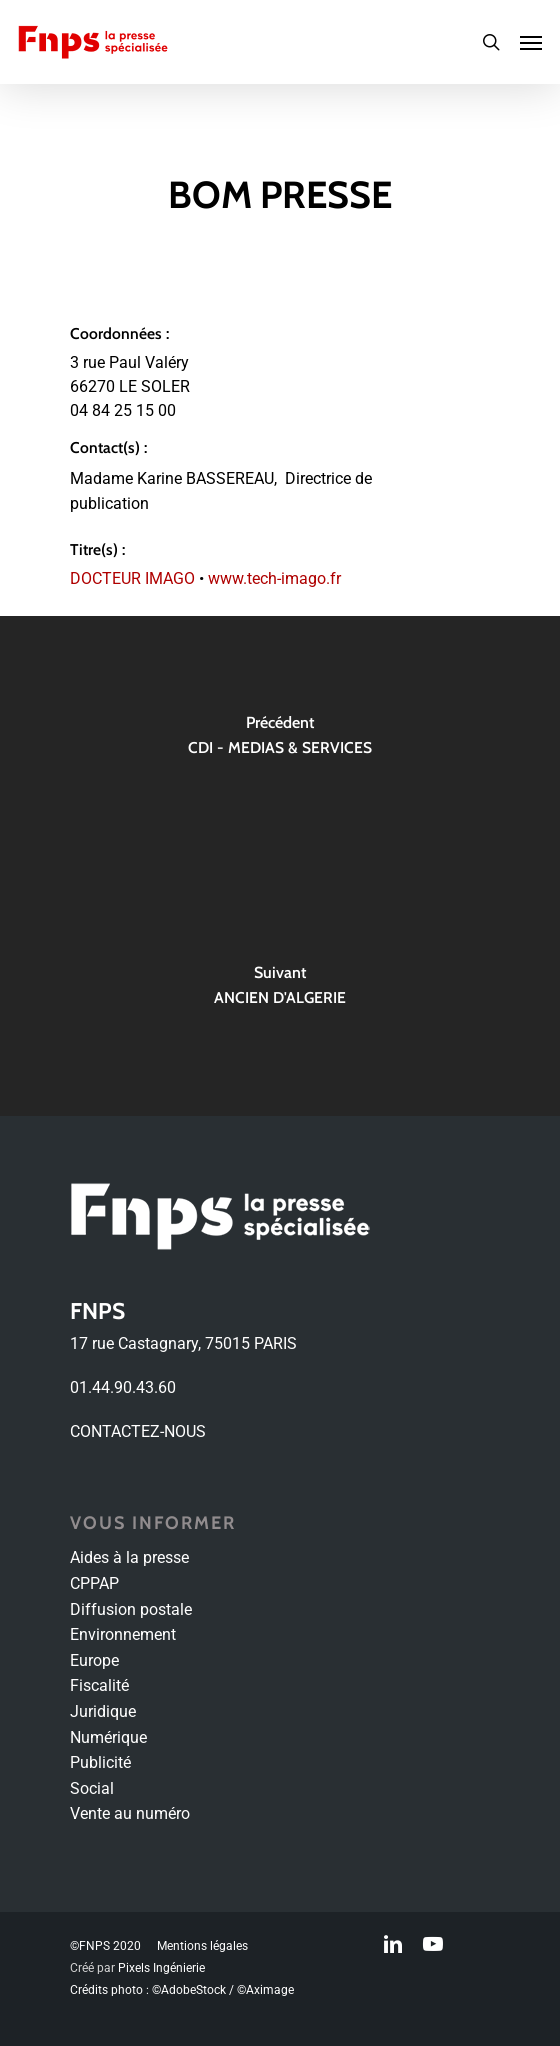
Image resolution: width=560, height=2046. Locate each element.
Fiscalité (99, 1685)
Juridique (103, 1711)
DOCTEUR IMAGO (132, 578)
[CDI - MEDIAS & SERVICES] (280, 741)
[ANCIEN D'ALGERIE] (280, 991)
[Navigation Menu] (531, 42)
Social (92, 1788)
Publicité (100, 1762)
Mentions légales (202, 1946)
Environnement (123, 1634)
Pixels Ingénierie (161, 1968)
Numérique (108, 1737)
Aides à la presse (129, 1557)
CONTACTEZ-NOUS (138, 1431)
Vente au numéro (130, 1813)
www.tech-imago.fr (274, 578)
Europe (94, 1660)
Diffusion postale (131, 1609)
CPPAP (94, 1583)
